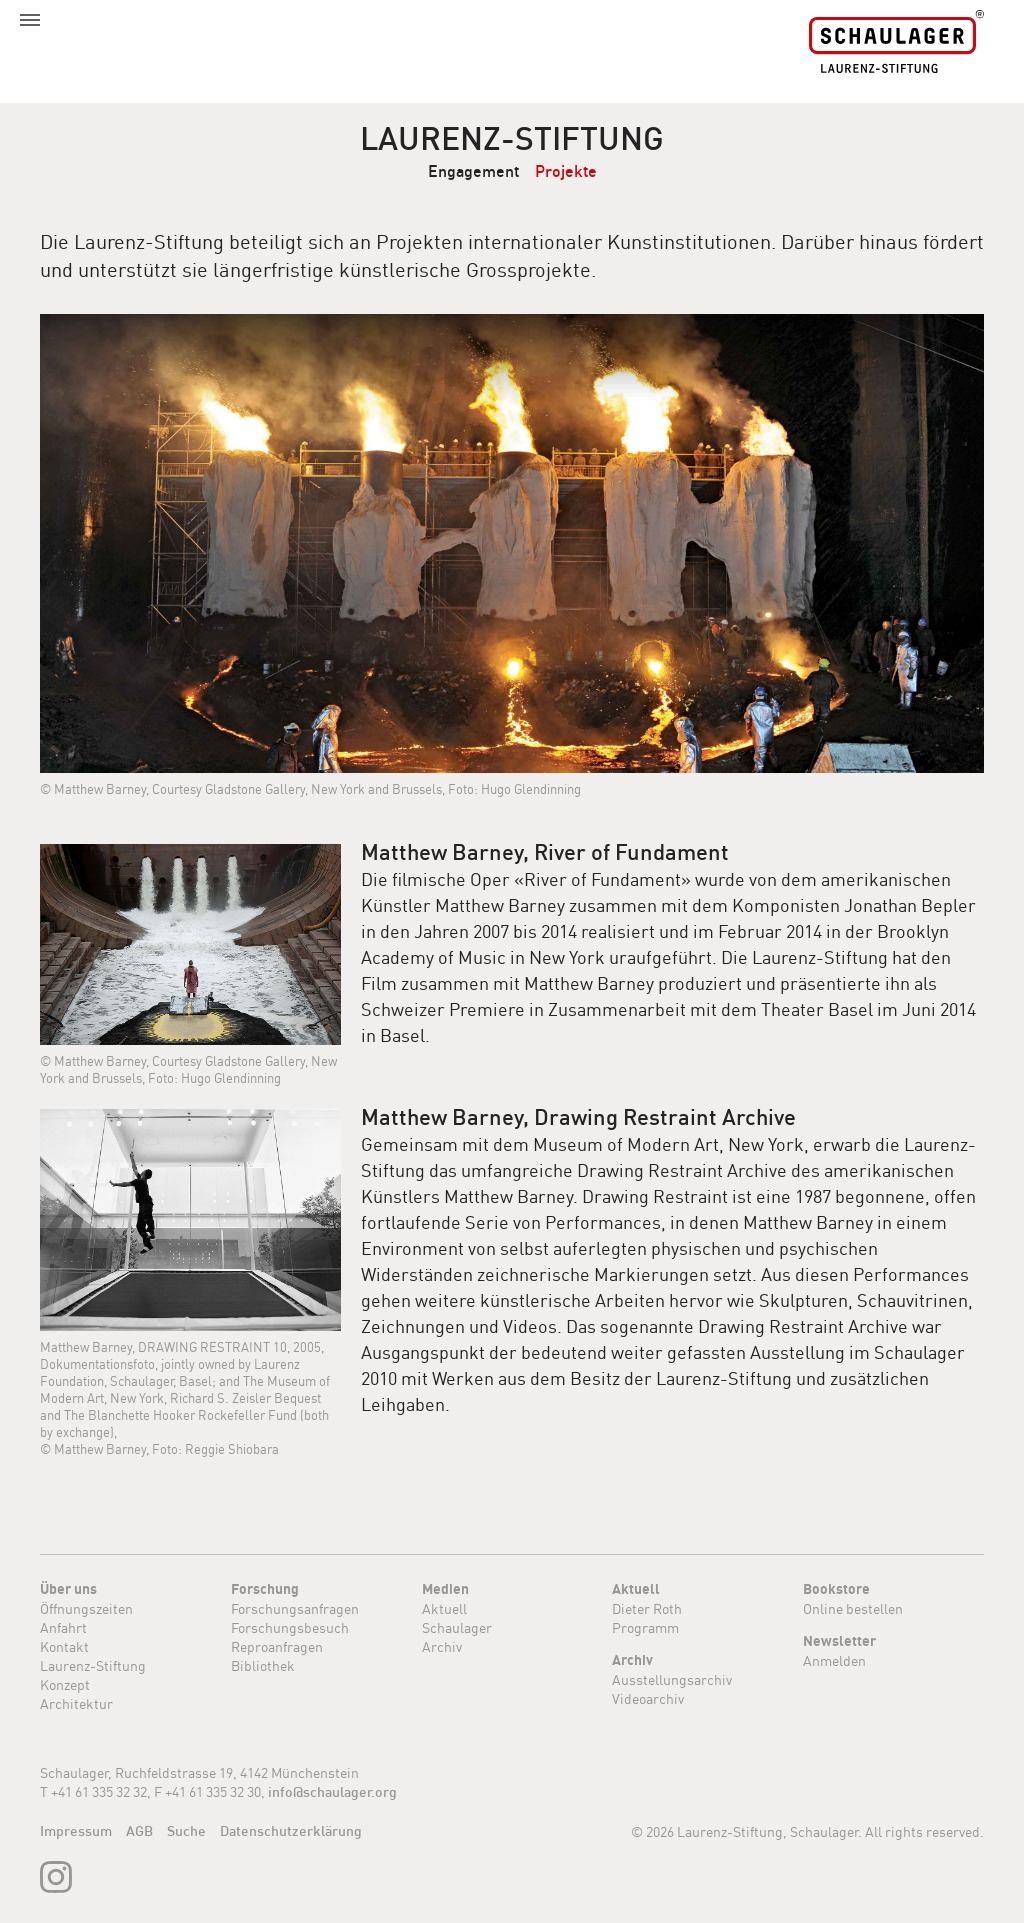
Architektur (76, 1703)
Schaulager (457, 1627)
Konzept (65, 1684)
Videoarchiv (648, 1698)
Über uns (68, 1589)
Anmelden (834, 1660)
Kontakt (64, 1646)
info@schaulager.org (332, 1792)
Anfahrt (63, 1627)
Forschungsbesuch (290, 1627)
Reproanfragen (277, 1646)
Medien (445, 1589)
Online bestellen (853, 1608)
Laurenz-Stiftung (512, 138)
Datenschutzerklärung (291, 1831)
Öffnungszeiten (86, 1608)
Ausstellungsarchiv (672, 1679)
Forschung (265, 1589)
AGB (139, 1831)
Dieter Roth (647, 1608)
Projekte (566, 171)
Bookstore (836, 1589)
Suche (186, 1831)
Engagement (473, 171)
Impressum (76, 1831)
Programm (645, 1627)
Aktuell (444, 1608)
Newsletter (839, 1641)
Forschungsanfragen (295, 1608)
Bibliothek (263, 1665)
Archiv (442, 1646)
